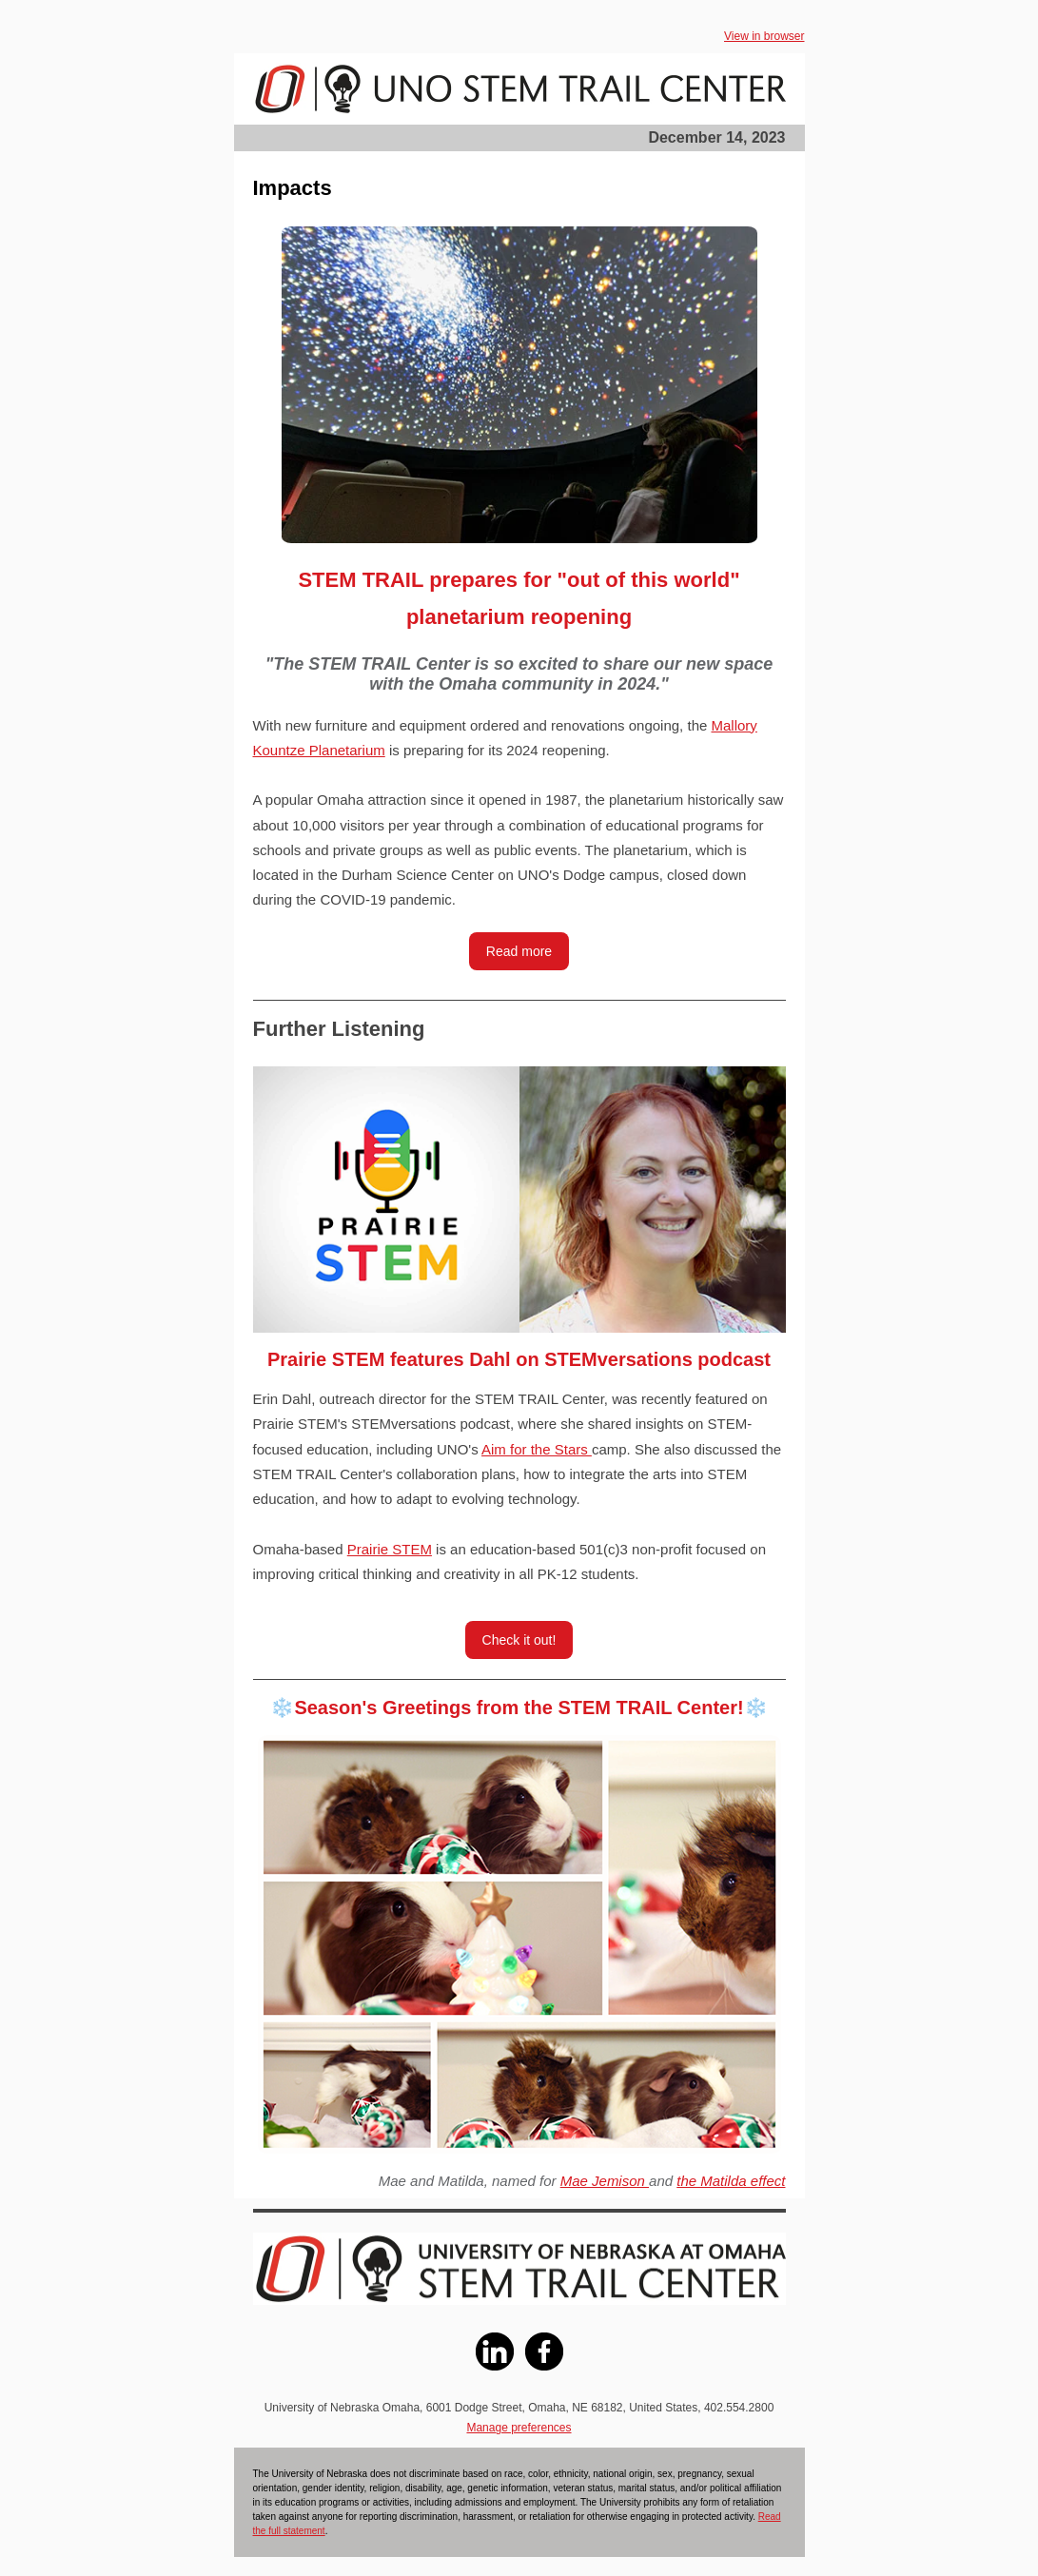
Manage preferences (518, 2427)
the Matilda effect (730, 2181)
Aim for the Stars (536, 1449)
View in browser (764, 36)
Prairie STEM (389, 1549)
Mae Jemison (604, 2181)
